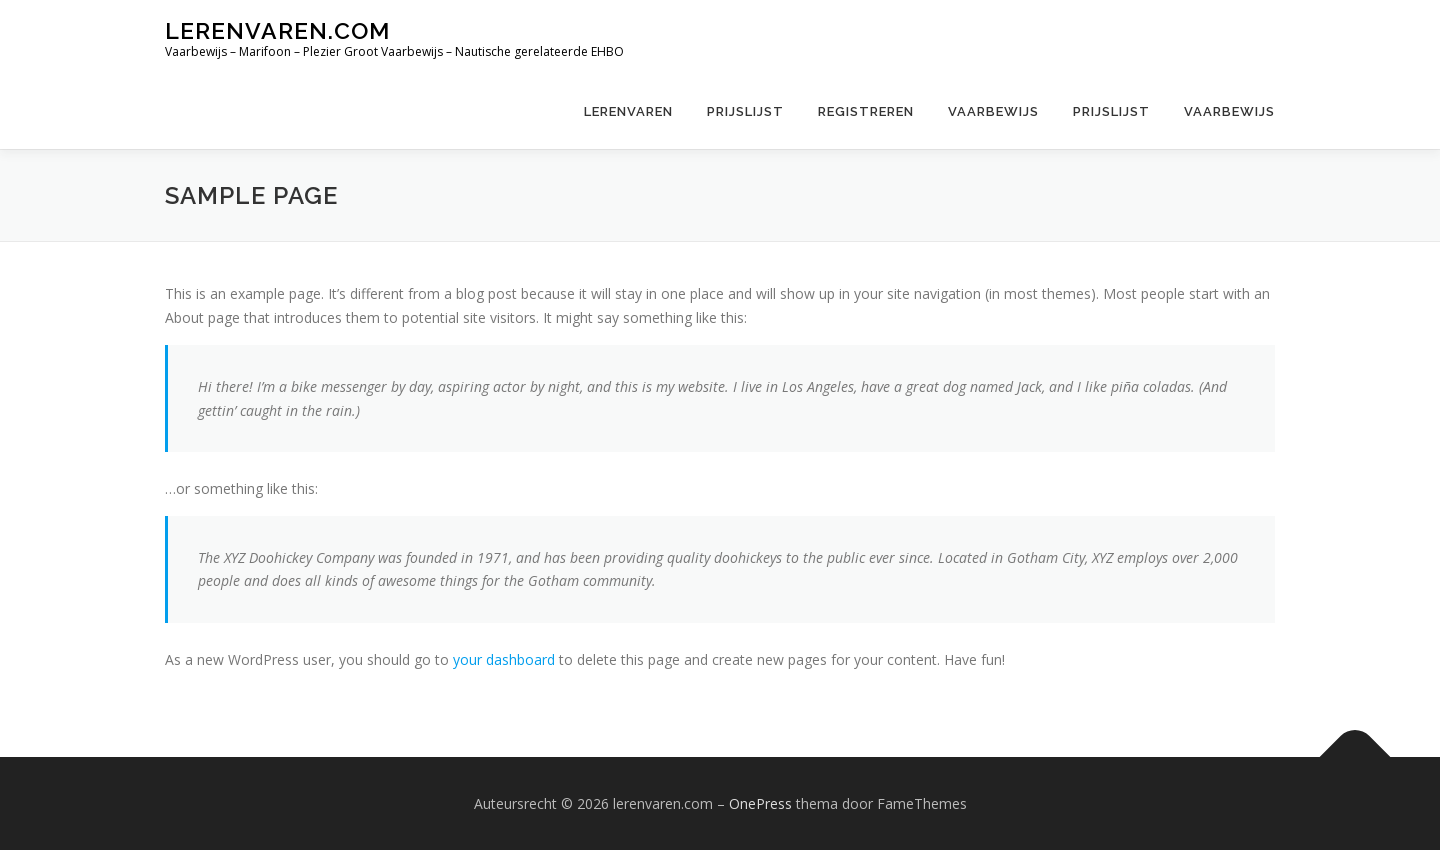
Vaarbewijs (993, 111)
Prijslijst (745, 111)
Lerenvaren (628, 111)
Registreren (866, 111)
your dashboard (504, 659)
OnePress (760, 803)
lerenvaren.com (277, 30)
